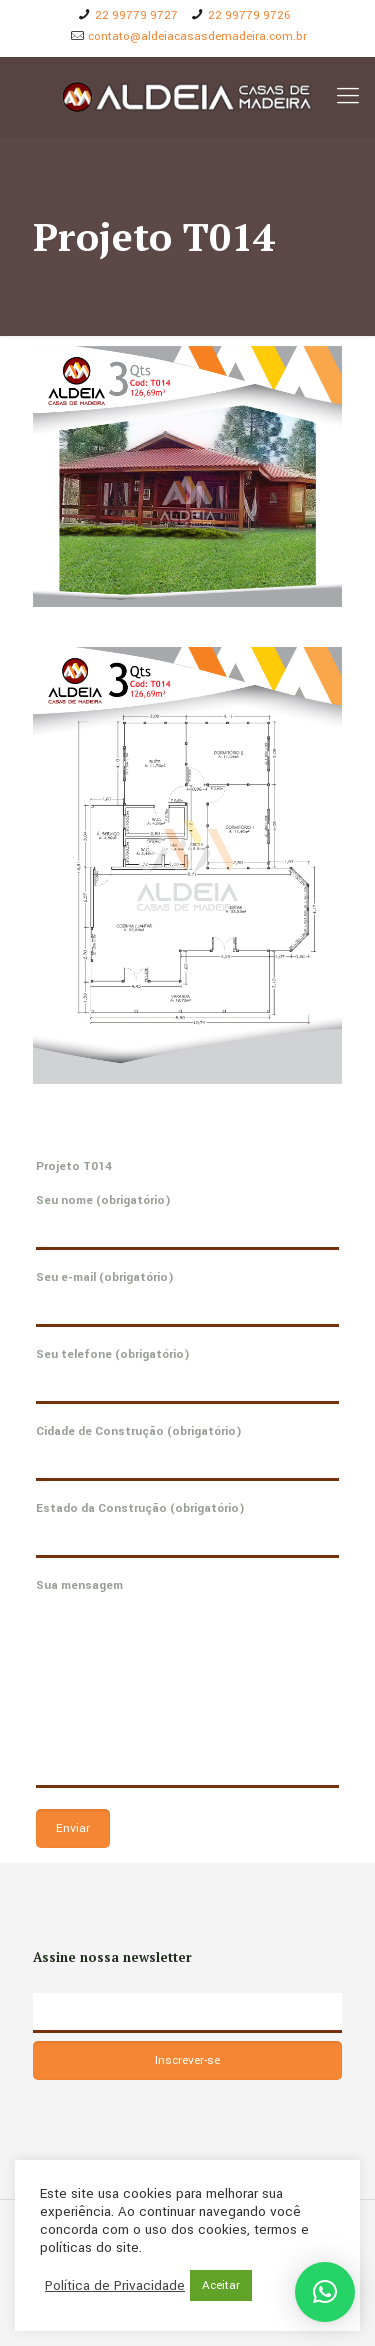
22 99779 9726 (249, 15)
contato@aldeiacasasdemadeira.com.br (197, 36)
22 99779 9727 (136, 15)
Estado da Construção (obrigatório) (187, 1529)
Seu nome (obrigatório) (187, 1221)
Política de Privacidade (115, 2286)
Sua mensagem (187, 1682)
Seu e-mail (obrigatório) (187, 1298)
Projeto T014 (74, 1166)
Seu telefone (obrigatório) (187, 1375)
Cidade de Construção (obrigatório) (187, 1452)
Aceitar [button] (221, 2285)
